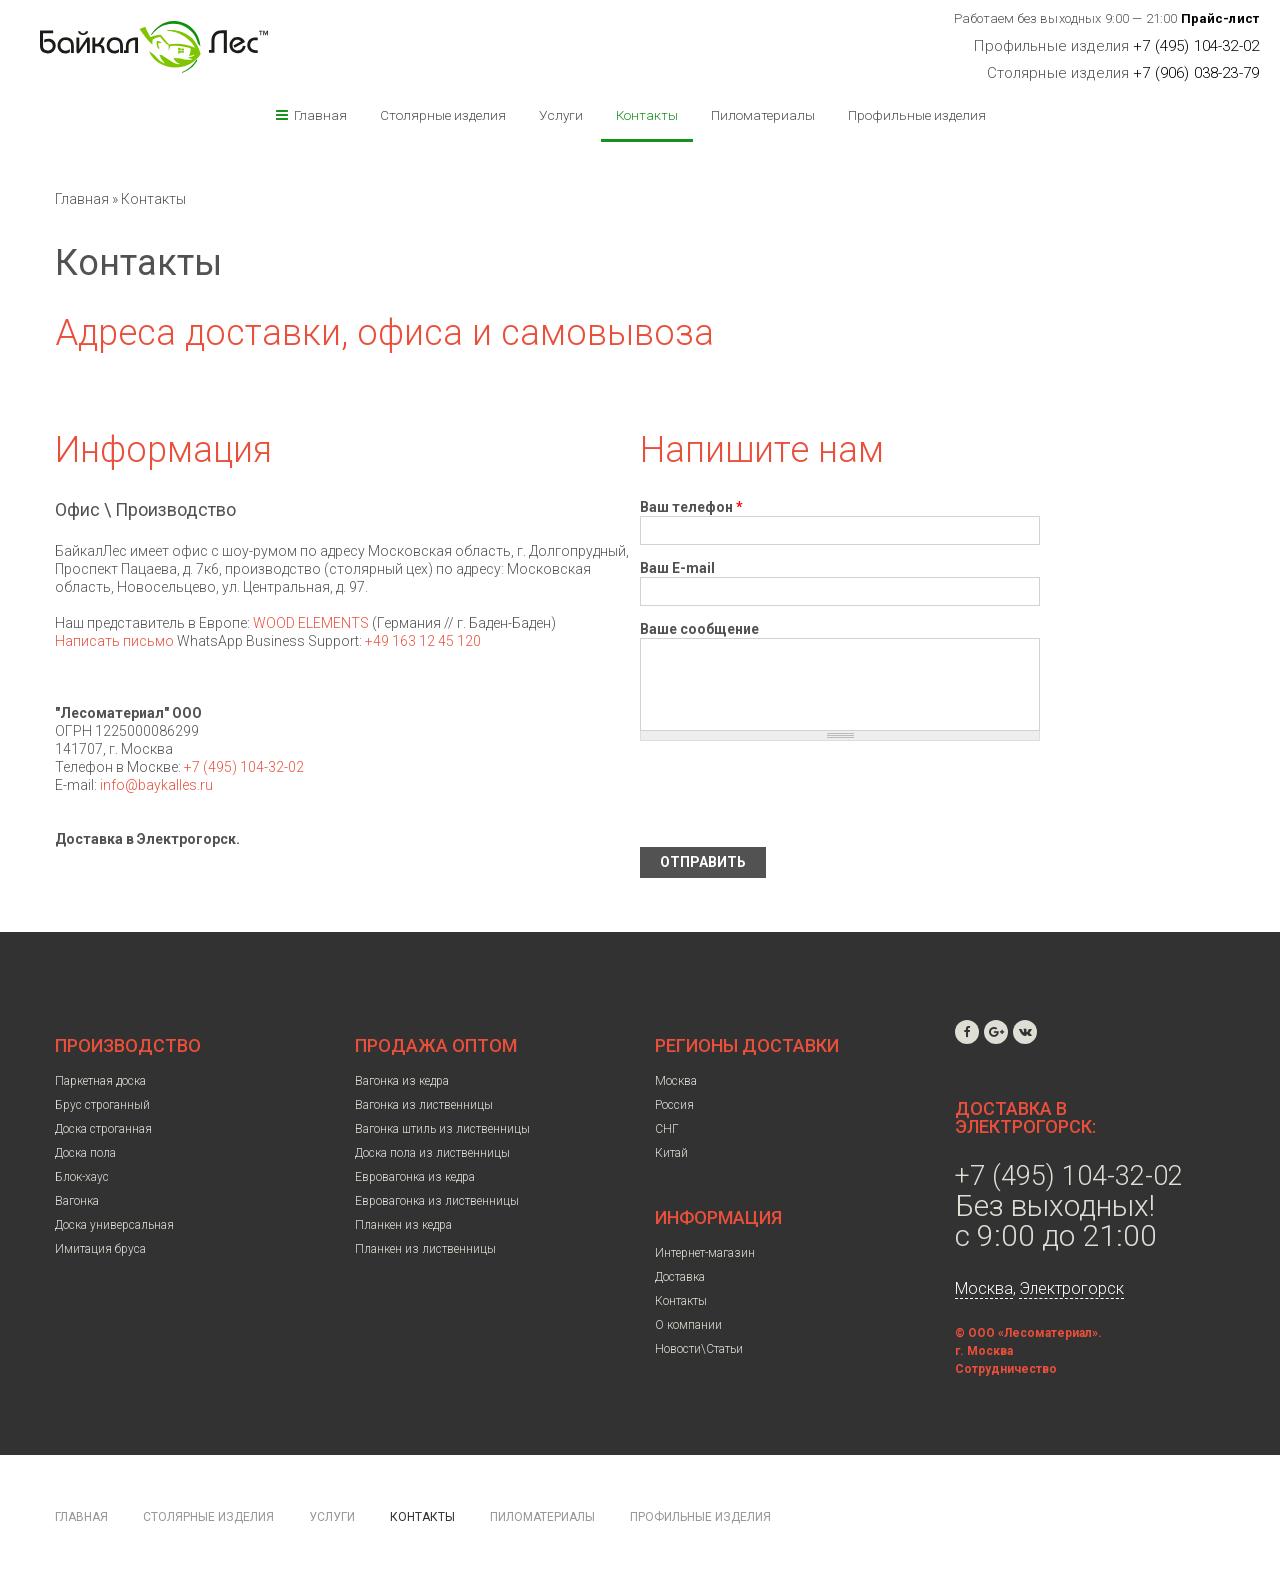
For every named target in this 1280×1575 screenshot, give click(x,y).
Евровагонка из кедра (415, 1177)
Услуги (561, 115)
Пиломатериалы (763, 115)
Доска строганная (103, 1129)
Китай (671, 1153)
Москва (676, 1081)
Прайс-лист (1220, 18)
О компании (688, 1325)
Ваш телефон (691, 507)
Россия (674, 1105)
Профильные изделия (917, 115)
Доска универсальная (114, 1225)
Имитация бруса (100, 1249)
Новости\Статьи (699, 1349)
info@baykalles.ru (156, 785)
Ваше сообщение (699, 629)
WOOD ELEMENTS (311, 623)
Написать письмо (114, 641)
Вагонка (77, 1201)
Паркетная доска (100, 1081)
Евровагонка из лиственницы (437, 1201)
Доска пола (85, 1153)
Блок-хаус (82, 1177)
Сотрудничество (1006, 1369)
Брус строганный (102, 1105)
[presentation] (792, 794)
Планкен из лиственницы (425, 1249)
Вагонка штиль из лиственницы (442, 1129)
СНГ (667, 1129)
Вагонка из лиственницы (424, 1105)
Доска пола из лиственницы (432, 1153)
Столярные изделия (443, 115)
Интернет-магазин (705, 1253)
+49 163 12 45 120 (423, 641)
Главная (320, 115)
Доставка (680, 1277)
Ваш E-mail (677, 568)
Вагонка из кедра (402, 1081)
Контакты (647, 115)
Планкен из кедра (403, 1225)
